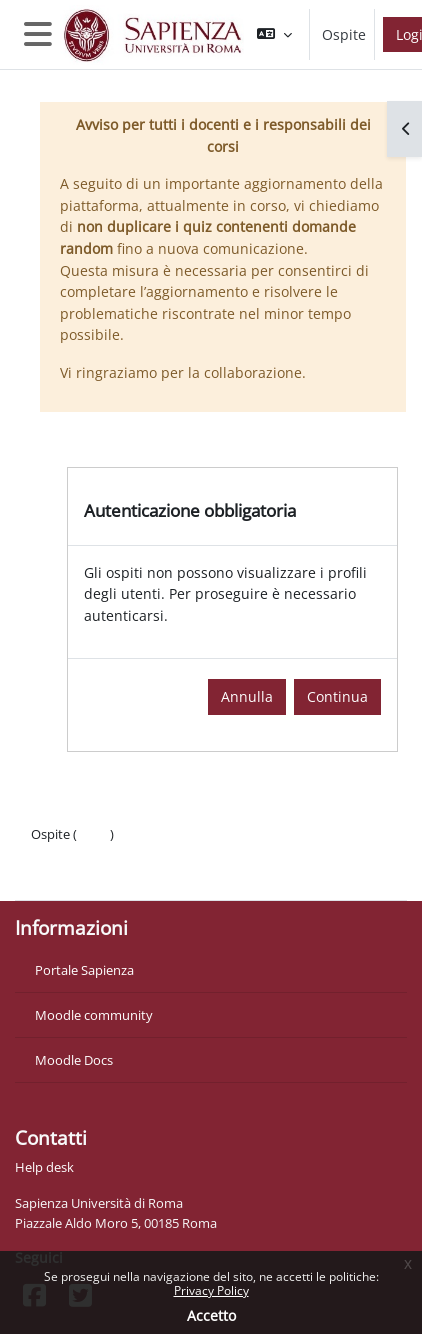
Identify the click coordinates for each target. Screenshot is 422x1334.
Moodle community (94, 1015)
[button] (274, 34)
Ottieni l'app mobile (89, 874)
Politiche (56, 854)
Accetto (211, 1315)
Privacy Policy (211, 1290)
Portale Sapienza (84, 970)
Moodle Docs (74, 1060)
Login (93, 834)
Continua (337, 696)
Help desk (44, 1167)
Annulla (247, 696)
